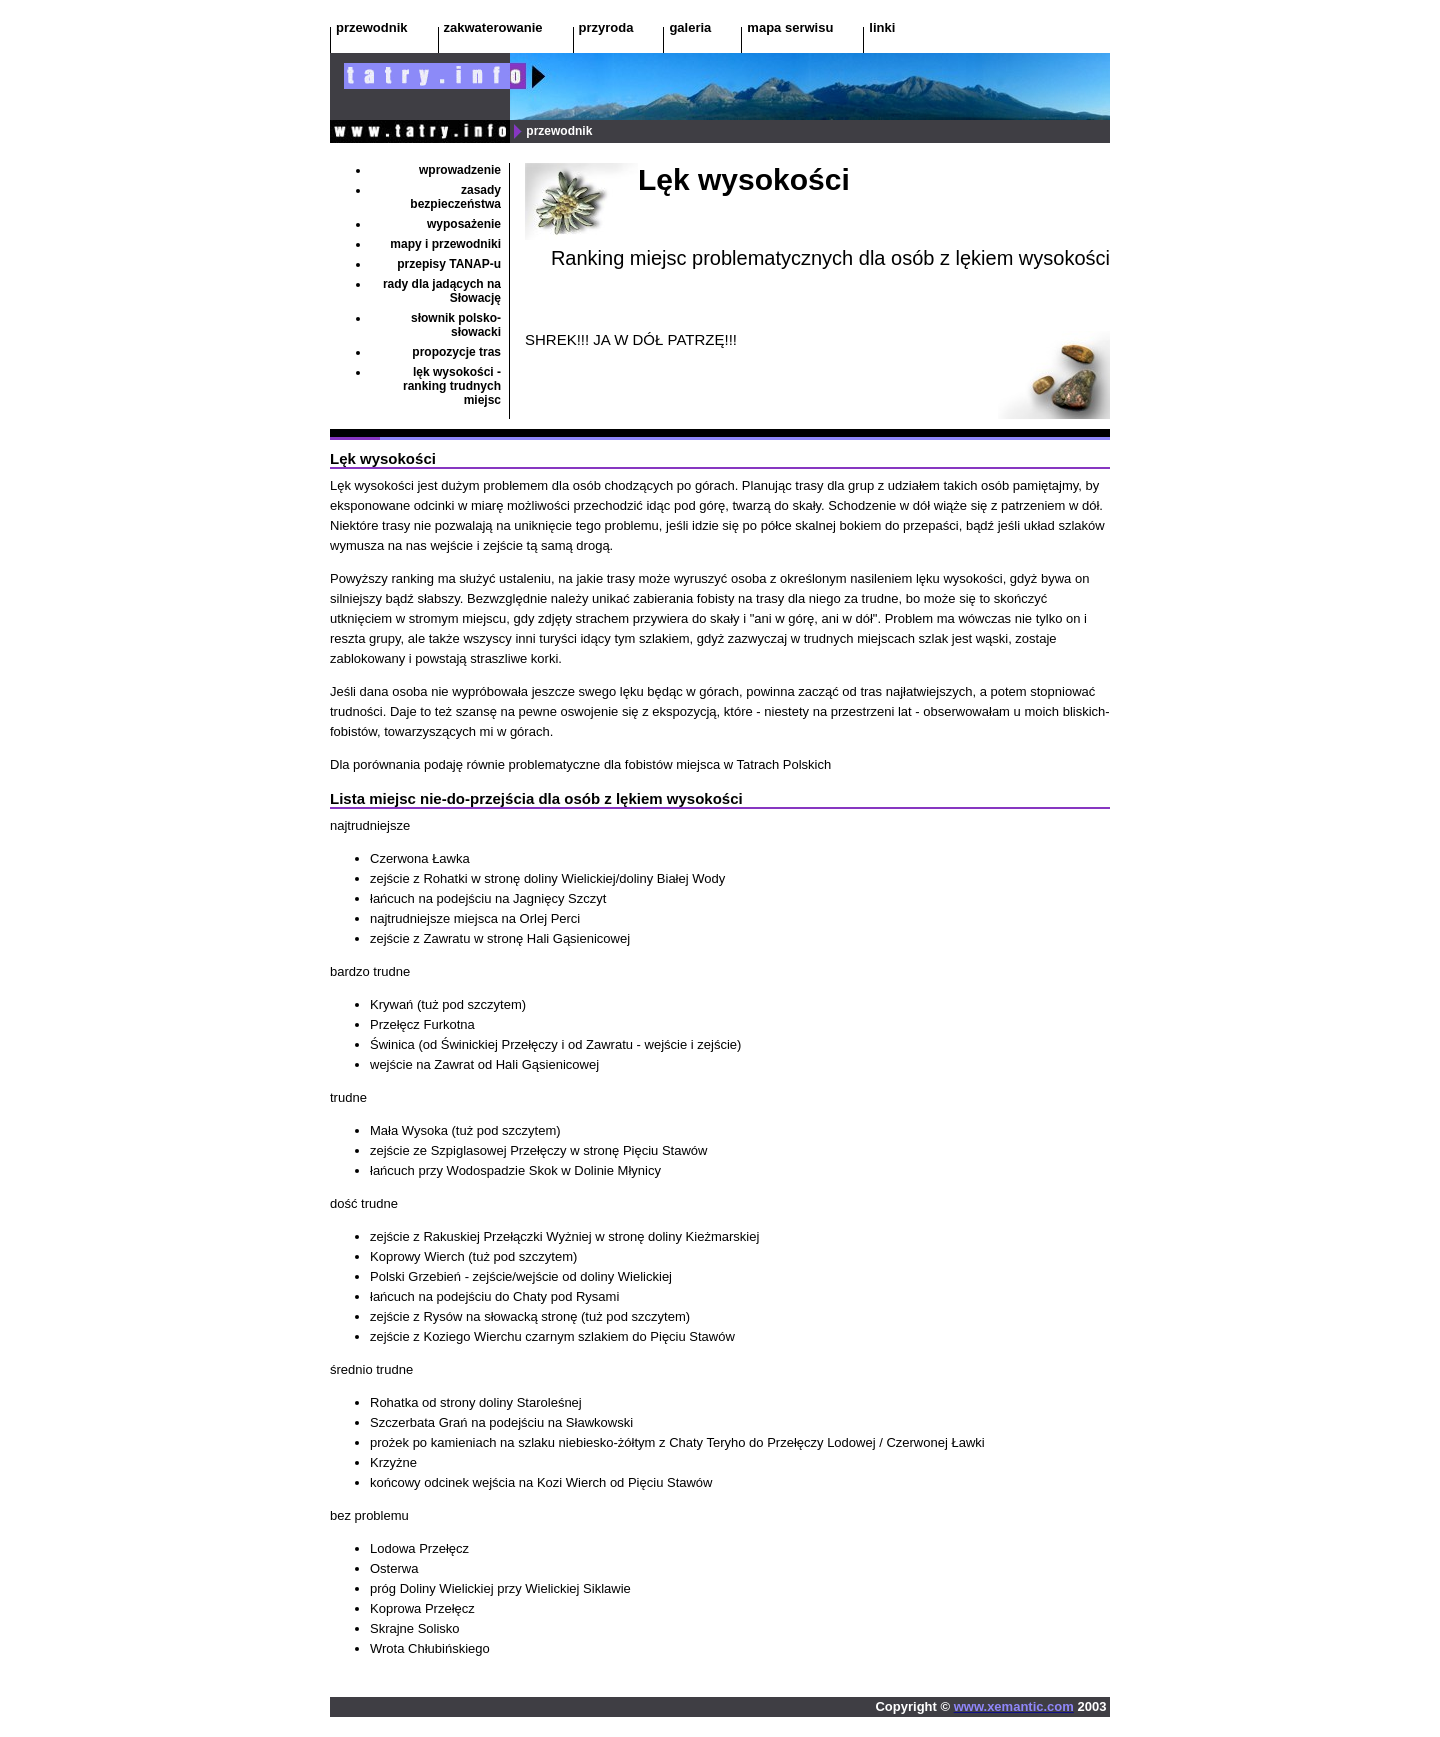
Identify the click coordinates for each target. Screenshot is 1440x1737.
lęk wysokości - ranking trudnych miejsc (452, 386)
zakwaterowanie (493, 27)
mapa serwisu (790, 27)
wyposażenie (464, 224)
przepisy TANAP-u (449, 264)
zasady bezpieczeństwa (455, 197)
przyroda (606, 27)
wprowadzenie (460, 170)
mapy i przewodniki (445, 244)
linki (882, 27)
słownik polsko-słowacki (456, 325)
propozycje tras (456, 352)
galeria (690, 27)
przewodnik (372, 27)
